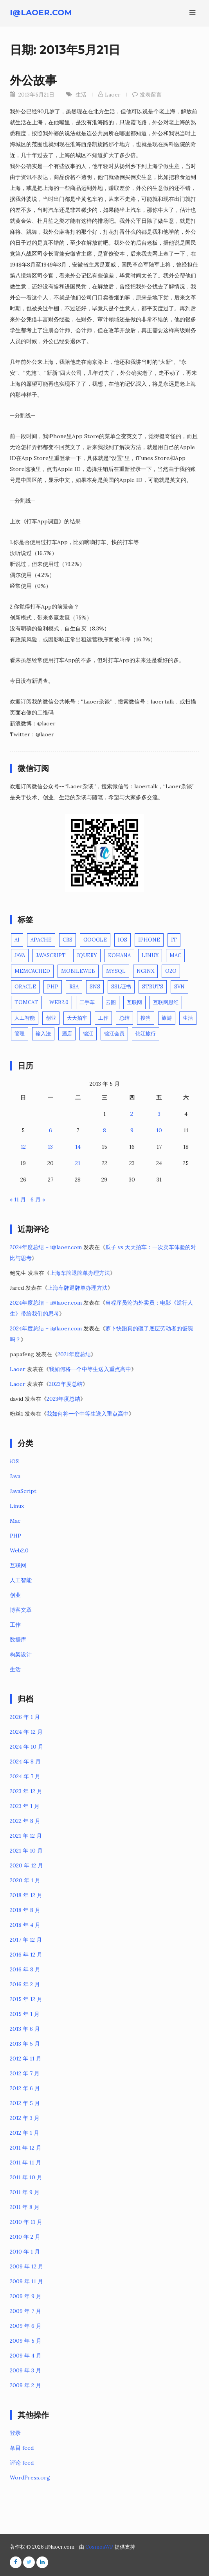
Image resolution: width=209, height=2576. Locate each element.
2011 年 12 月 (25, 2147)
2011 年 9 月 (25, 2192)
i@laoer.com (41, 12)
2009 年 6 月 (25, 2325)
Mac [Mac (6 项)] (175, 955)
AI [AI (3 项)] (17, 939)
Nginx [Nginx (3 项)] (145, 971)
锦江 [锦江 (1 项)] (88, 1033)
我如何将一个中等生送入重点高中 (90, 1369)
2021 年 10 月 (26, 1850)
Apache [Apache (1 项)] (41, 939)
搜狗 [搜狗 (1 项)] (146, 1018)
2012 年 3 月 (25, 2117)
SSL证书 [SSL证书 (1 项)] (121, 986)
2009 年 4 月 (25, 2355)
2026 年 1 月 (25, 1716)
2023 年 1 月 (25, 1806)
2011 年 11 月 (25, 2162)
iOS (14, 1461)
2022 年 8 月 (25, 1820)
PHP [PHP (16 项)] (52, 986)
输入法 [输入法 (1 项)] (43, 1033)
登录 (15, 2432)
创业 (15, 1595)
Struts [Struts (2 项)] (152, 986)
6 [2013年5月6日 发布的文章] (50, 1130)
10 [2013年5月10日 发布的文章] (159, 1130)
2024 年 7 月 (25, 1776)
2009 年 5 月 (25, 2340)
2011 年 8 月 (25, 2207)
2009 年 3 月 (25, 2370)
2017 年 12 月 (26, 1939)
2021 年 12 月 (26, 1835)
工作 (15, 1624)
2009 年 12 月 (26, 2266)
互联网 (18, 1565)
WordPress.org (30, 2477)
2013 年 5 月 (25, 2043)
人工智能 (21, 1580)
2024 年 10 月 (26, 1746)
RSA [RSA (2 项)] (74, 986)
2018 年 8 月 (25, 1910)
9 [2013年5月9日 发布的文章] (131, 1130)
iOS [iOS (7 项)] (122, 939)
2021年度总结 (74, 1354)
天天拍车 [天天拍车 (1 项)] (77, 1018)
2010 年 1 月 (25, 2251)
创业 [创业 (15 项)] (51, 1018)
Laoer (113, 94)
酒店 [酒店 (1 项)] (67, 1033)
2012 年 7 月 (25, 2073)
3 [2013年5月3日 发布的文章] (159, 1113)
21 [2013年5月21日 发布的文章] (77, 1163)
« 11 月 (18, 1199)
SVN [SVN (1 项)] (179, 986)
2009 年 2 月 (25, 2385)
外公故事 (33, 80)
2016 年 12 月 (26, 1954)
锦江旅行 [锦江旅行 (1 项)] (145, 1033)
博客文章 (21, 1609)
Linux (17, 1505)
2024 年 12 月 (26, 1731)
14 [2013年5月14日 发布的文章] (78, 1146)
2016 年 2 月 (25, 1984)
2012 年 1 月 (24, 2132)
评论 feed (22, 2462)
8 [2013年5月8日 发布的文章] (104, 1130)
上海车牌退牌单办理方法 (80, 1272)
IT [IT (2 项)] (174, 939)
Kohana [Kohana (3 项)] (119, 955)
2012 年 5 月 (25, 2103)
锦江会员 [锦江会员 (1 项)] (114, 1033)
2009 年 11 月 (26, 2281)
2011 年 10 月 (26, 2177)
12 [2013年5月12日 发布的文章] (23, 1146)
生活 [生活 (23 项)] (188, 1018)
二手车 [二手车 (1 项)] (87, 1002)
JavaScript (23, 1491)
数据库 (18, 1639)
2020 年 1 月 (25, 1880)
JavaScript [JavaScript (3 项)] (51, 955)
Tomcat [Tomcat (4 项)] (26, 1002)
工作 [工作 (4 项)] (103, 1018)
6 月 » (38, 1199)
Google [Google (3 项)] (95, 939)
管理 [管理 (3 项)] (19, 1033)
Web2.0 (19, 1550)
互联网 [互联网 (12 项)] (134, 1002)
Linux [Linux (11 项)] (150, 955)
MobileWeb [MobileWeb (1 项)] (78, 971)
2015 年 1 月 (25, 2013)
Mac (15, 1520)
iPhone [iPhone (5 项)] (149, 939)
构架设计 (21, 1654)
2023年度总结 (66, 1383)
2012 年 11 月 (25, 2058)
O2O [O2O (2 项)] (171, 971)
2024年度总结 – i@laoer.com (46, 1247)
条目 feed (22, 2447)
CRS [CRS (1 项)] (67, 939)
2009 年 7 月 (25, 2311)
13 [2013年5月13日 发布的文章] (50, 1146)
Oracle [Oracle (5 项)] (25, 986)
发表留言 (151, 94)
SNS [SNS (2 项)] (95, 986)
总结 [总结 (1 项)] (124, 1018)
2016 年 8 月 (25, 1969)
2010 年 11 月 (26, 2221)
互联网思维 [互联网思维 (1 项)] (165, 1002)
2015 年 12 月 (26, 1999)
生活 (81, 94)
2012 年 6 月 (25, 2088)
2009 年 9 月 (25, 2296)
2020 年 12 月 (26, 1865)
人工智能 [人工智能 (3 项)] (24, 1018)
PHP (15, 1535)
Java (15, 1476)
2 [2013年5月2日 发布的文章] (131, 1113)
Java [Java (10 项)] (19, 955)
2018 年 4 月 (25, 1924)
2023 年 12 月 (26, 1791)
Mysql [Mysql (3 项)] (116, 971)
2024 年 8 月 (25, 1761)
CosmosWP (99, 2547)
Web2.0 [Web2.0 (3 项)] (58, 1002)
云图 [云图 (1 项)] (111, 1002)
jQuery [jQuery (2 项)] (87, 955)
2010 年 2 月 (25, 2236)
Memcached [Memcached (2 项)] (32, 971)
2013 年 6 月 (25, 2028)
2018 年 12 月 (26, 1895)
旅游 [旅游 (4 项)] (167, 1018)
